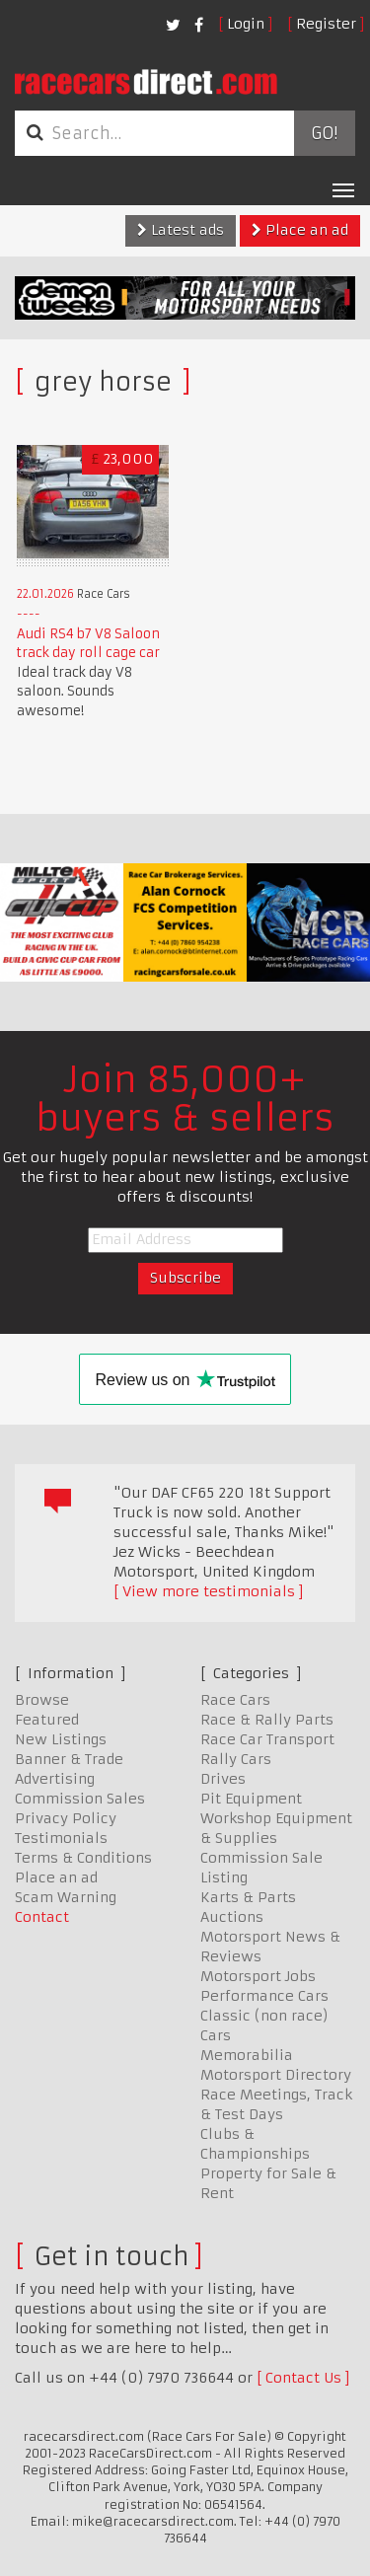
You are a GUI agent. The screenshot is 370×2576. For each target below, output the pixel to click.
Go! (324, 133)
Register (326, 24)
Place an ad (300, 230)
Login (245, 24)
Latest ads (180, 230)
